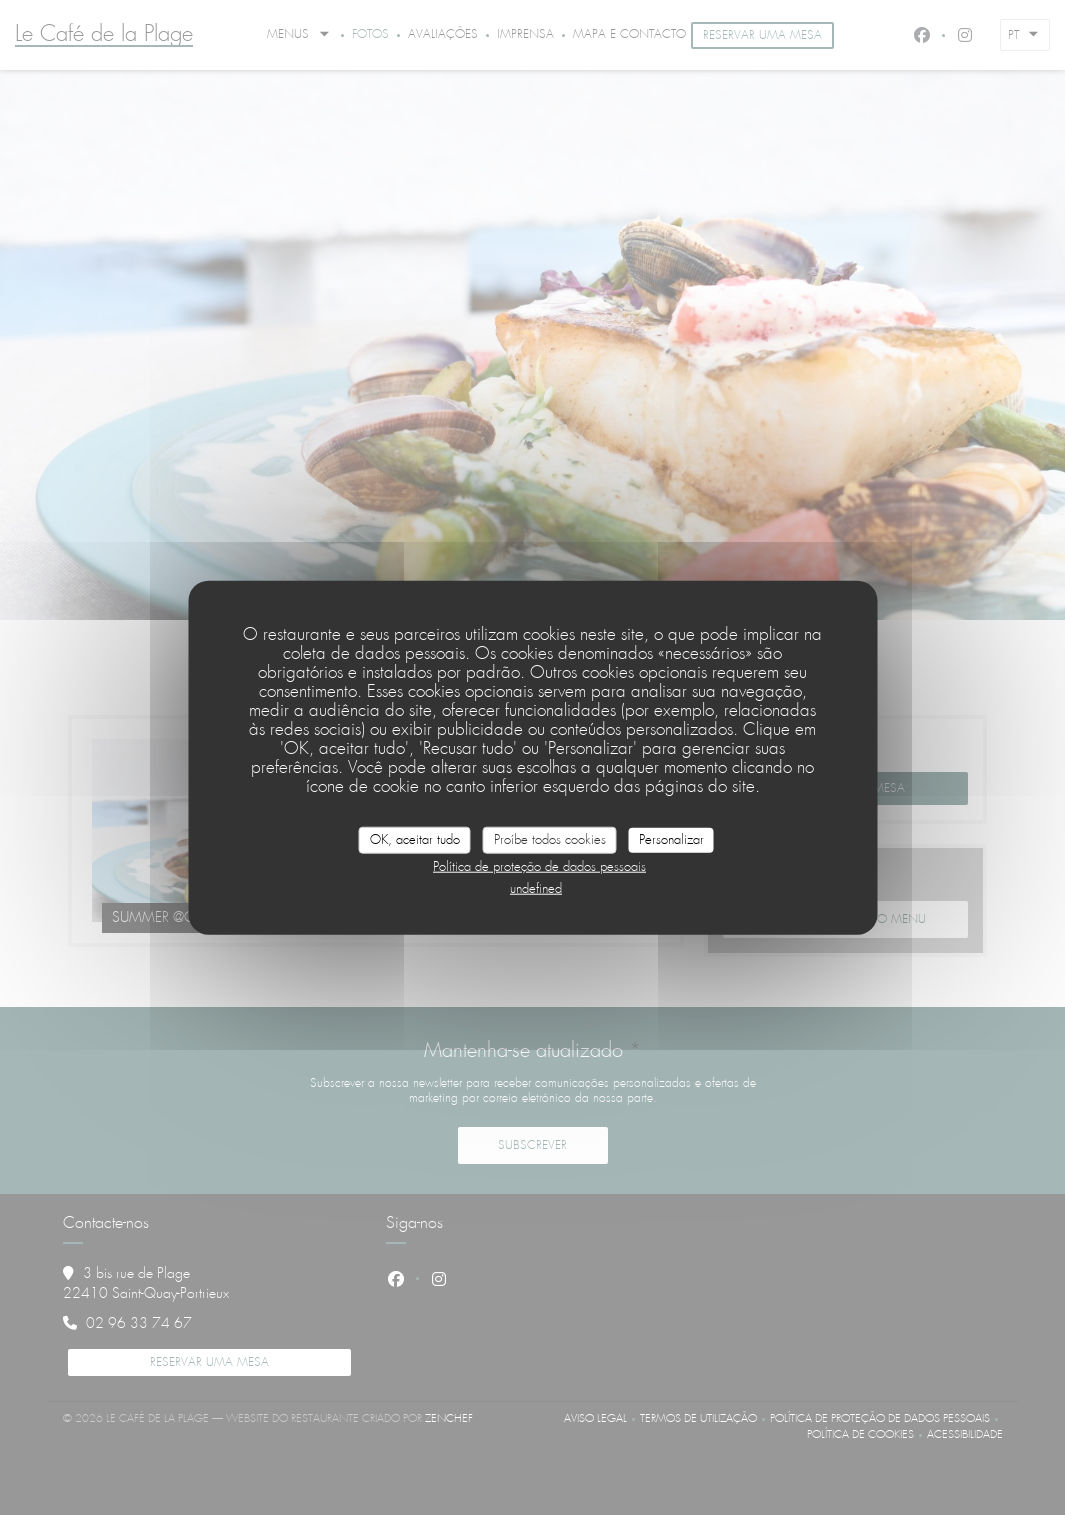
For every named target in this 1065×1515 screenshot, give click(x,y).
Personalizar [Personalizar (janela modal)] (671, 839)
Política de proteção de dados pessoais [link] (539, 867)
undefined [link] (536, 889)
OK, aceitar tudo (415, 839)
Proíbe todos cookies (550, 839)
